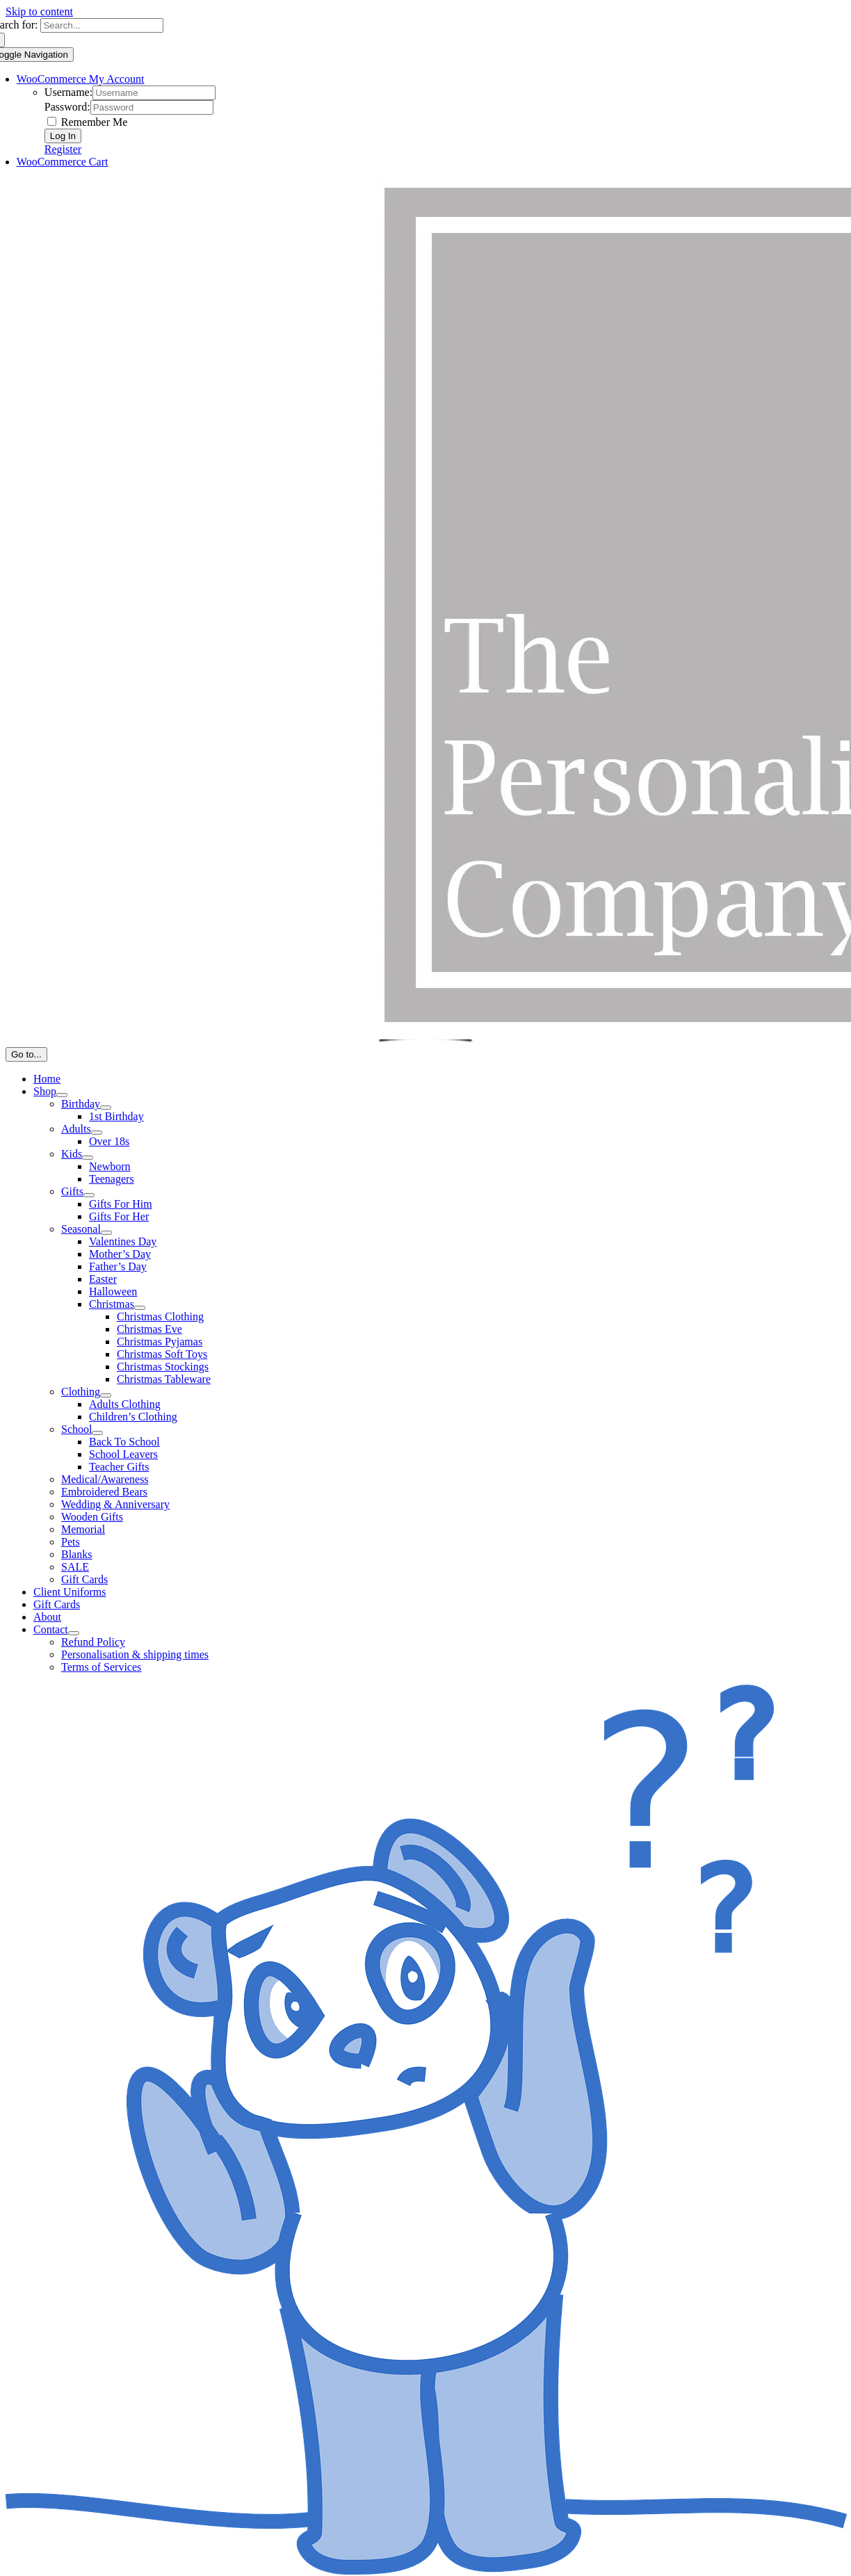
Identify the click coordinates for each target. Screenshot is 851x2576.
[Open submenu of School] (97, 1433)
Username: (68, 92)
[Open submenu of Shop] (61, 1095)
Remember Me (87, 122)
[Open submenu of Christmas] (139, 1308)
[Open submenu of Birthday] (105, 1107)
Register (62, 149)
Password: (67, 107)
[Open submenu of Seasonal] (106, 1233)
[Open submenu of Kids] (87, 1158)
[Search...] (101, 25)
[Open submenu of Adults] (96, 1133)
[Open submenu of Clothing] (105, 1395)
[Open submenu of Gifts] (89, 1195)
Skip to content (39, 11)
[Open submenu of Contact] (73, 1633)
